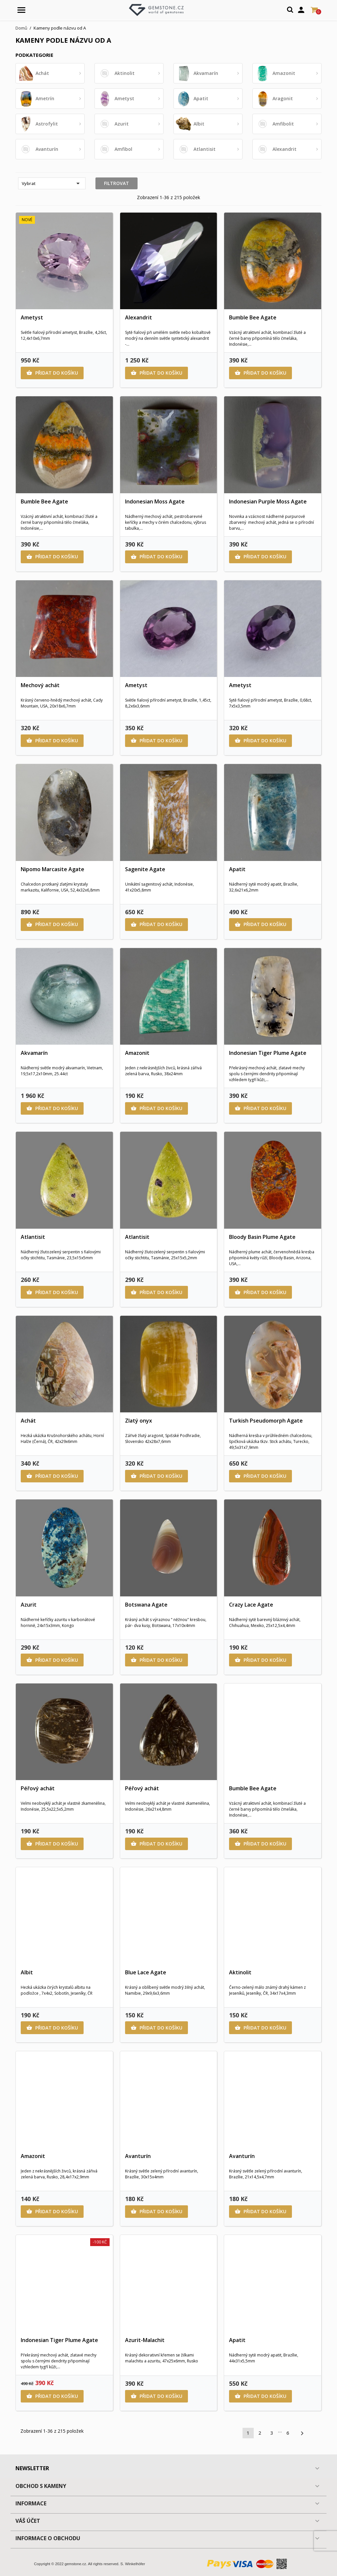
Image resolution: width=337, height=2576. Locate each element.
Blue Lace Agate (145, 1972)
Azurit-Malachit (145, 2340)
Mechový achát (40, 685)
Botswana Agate (146, 1604)
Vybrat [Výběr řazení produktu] (52, 183)
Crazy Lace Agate (251, 1604)
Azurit (29, 1604)
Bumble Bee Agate (252, 317)
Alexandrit (138, 317)
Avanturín (138, 2156)
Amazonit (137, 1052)
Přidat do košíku (52, 373)
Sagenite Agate (145, 869)
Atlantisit (33, 1237)
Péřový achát (38, 1788)
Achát (28, 1420)
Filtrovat (116, 183)
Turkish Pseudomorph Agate (266, 1420)
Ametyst (32, 317)
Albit (27, 1972)
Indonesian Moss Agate (155, 501)
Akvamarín (34, 1052)
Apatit (237, 869)
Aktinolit (240, 1972)
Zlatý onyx (138, 1420)
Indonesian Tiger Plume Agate (267, 1052)
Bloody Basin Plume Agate (262, 1237)
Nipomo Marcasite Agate (52, 869)
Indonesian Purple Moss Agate (268, 501)
